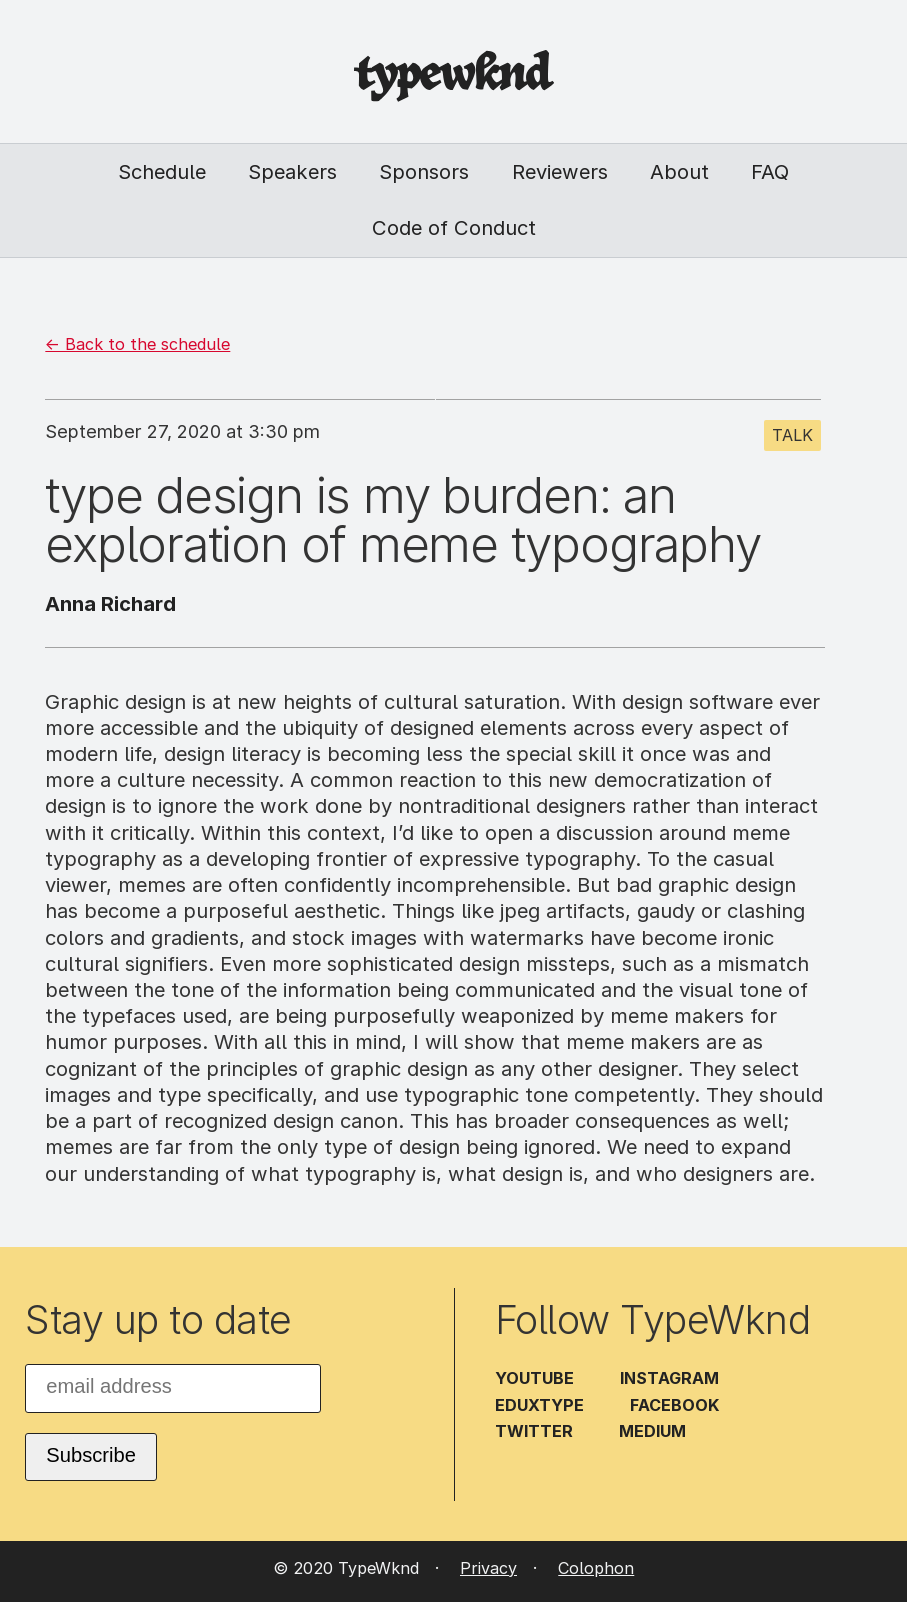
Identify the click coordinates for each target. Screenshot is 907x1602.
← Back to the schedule (137, 344)
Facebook (675, 1405)
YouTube (534, 1378)
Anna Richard (110, 603)
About (679, 171)
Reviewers (560, 171)
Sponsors (424, 171)
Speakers (292, 171)
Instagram (669, 1378)
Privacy (488, 1568)
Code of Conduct (454, 227)
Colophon (596, 1568)
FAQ (770, 171)
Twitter (534, 1431)
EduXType (539, 1405)
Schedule (162, 171)
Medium (652, 1431)
